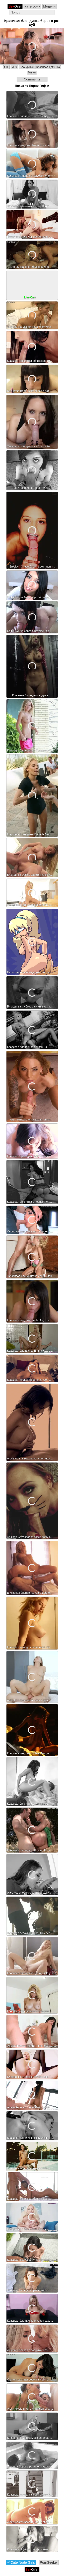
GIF (6, 67)
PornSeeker (49, 2562)
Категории (32, 6)
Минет (32, 72)
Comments (32, 79)
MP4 (14, 67)
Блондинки (27, 67)
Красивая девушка (48, 67)
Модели (49, 6)
